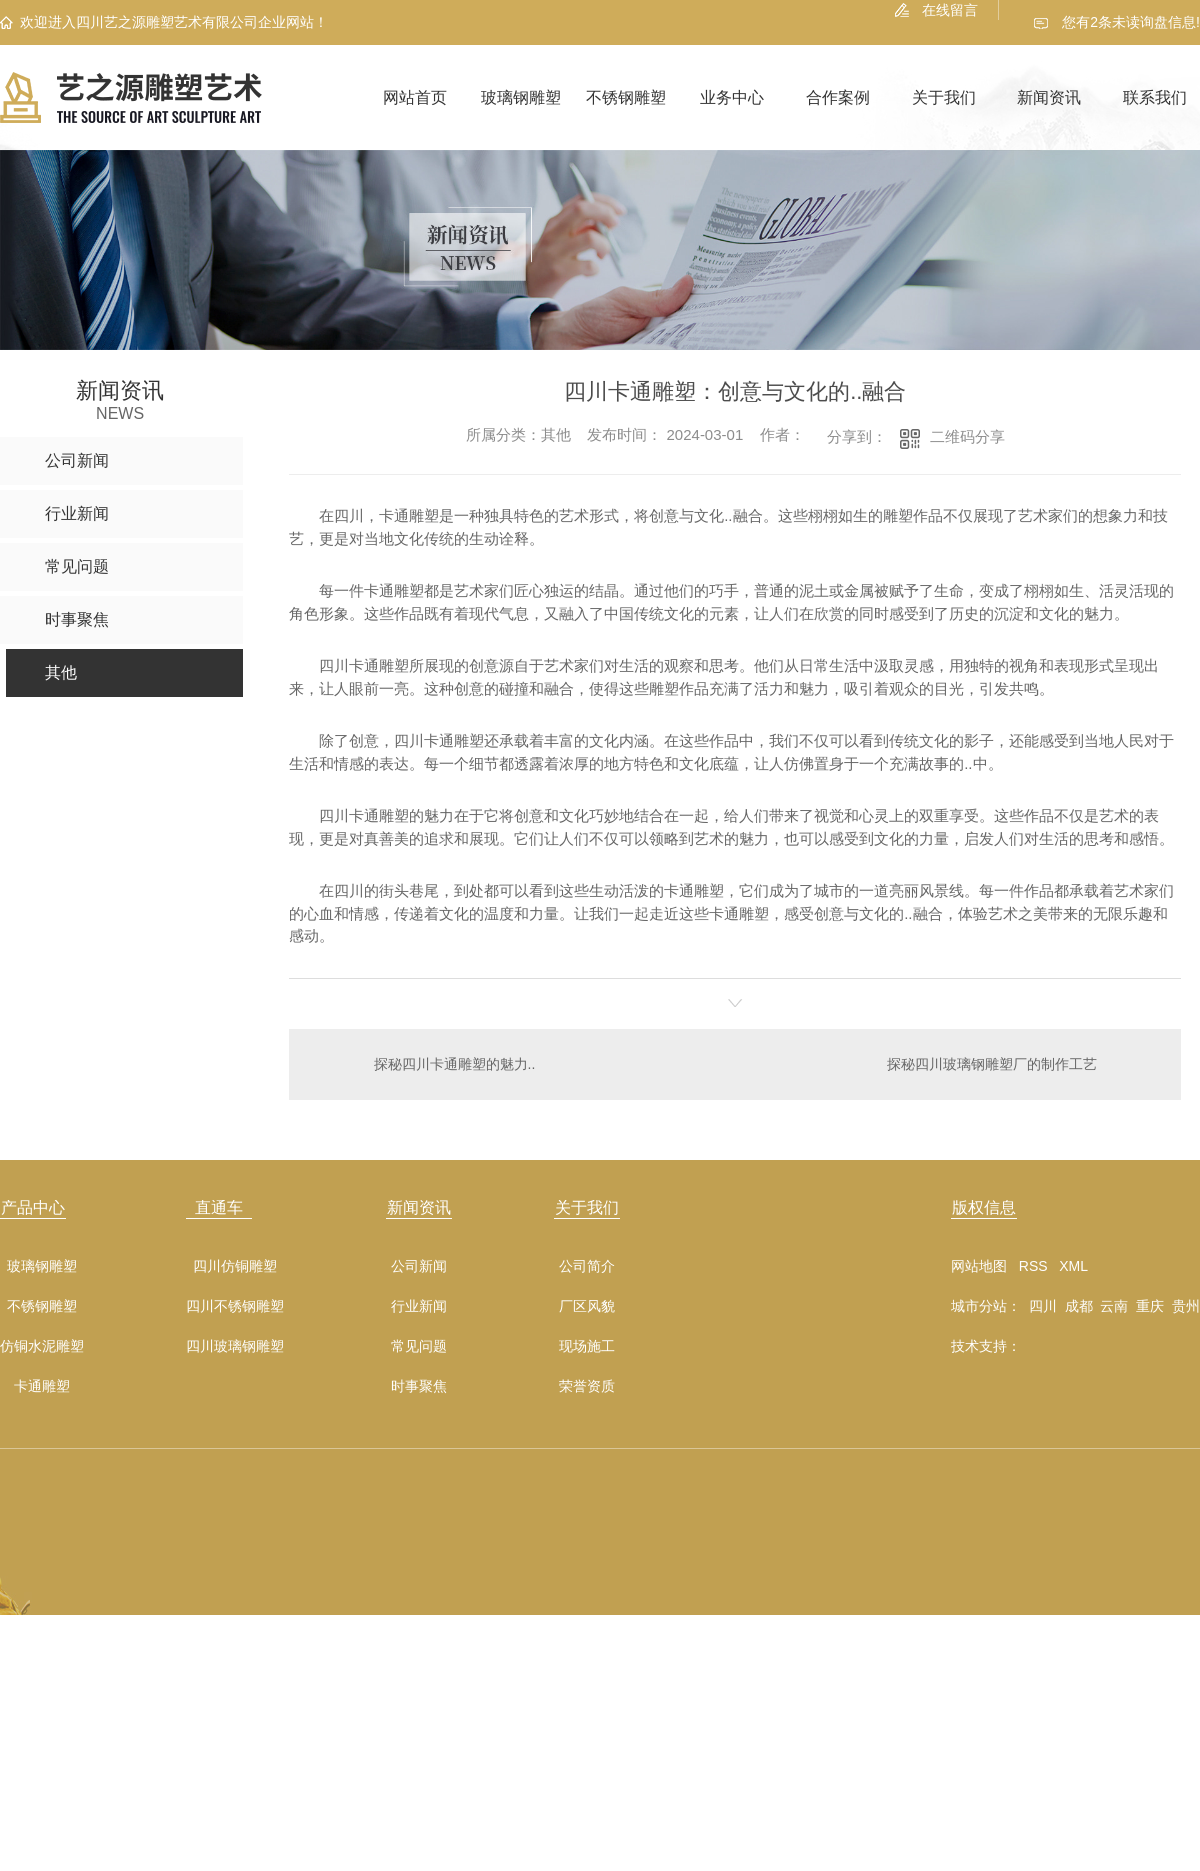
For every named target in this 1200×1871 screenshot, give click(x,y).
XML (1073, 1265)
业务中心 (732, 97)
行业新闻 (419, 1305)
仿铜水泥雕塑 (42, 1345)
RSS (1033, 1265)
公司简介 (587, 1265)
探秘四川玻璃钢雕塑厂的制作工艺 (992, 1063)
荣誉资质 (587, 1385)
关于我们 (944, 97)
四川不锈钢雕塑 (235, 1305)
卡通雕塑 (42, 1385)
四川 (1043, 1305)
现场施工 (587, 1345)
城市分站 (979, 1305)
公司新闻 (419, 1265)
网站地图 (979, 1265)
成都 (1079, 1305)
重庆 (1150, 1305)
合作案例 (838, 97)
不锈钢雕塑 (626, 97)
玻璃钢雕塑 (521, 97)
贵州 (1186, 1305)
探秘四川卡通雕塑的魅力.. (454, 1063)
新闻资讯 (1049, 97)
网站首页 (415, 97)
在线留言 (950, 10)
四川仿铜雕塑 (235, 1265)
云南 (1114, 1305)
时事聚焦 (419, 1385)
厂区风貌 (587, 1305)
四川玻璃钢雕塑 (235, 1345)
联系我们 (1155, 97)
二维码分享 (967, 436)
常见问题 (419, 1345)
